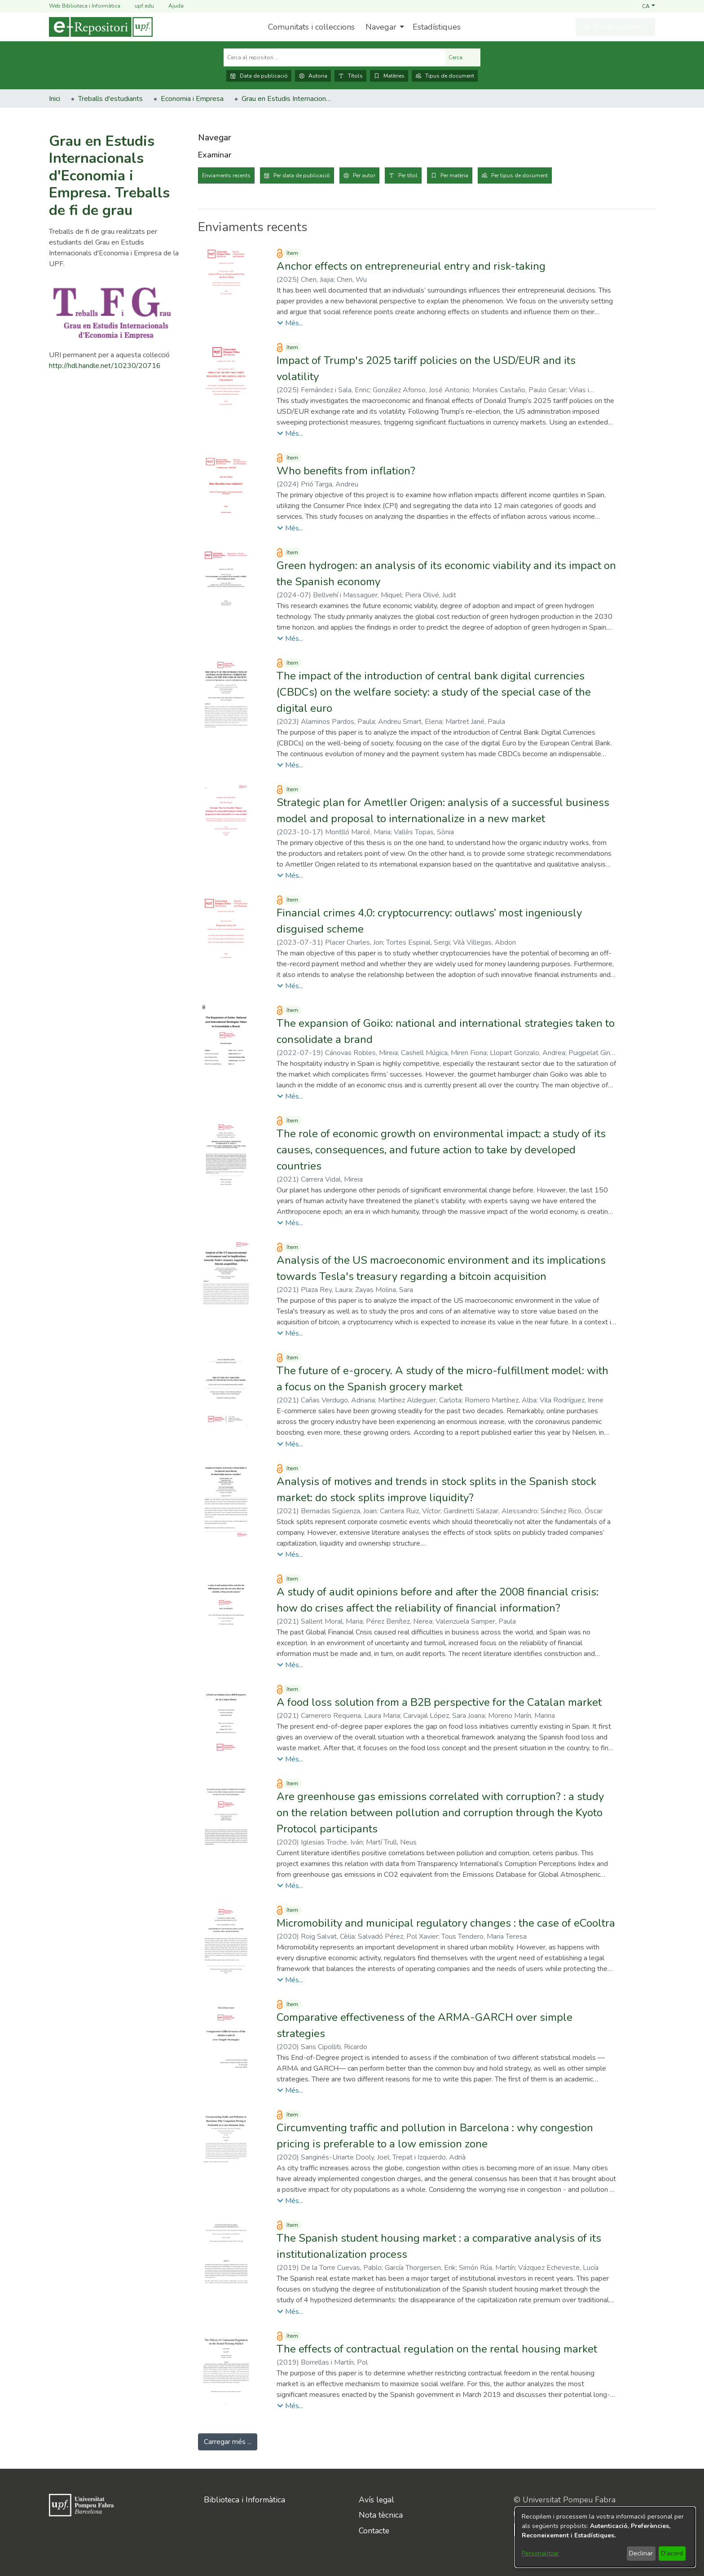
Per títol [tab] (408, 175)
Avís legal (376, 2499)
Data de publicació (259, 75)
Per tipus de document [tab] (519, 175)
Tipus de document (444, 75)
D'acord (672, 2553)
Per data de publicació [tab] (301, 175)
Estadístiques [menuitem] (437, 27)
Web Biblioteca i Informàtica (84, 5)
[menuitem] (384, 27)
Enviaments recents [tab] (226, 175)
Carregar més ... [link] (227, 2442)
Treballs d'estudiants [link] (110, 99)
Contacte (374, 2530)
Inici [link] (54, 99)
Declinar (641, 2553)
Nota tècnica (381, 2515)
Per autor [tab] (364, 175)
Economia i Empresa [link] (192, 99)
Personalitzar (540, 2553)
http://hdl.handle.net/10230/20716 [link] (105, 366)
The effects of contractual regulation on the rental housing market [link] (437, 2349)
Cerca (463, 57)
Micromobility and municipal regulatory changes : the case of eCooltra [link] (446, 1923)
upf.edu (139, 6)
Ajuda (171, 6)
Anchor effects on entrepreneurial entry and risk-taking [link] (411, 266)
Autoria (313, 75)
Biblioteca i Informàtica (244, 2499)
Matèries (389, 75)
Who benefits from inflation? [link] (346, 471)
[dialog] (605, 2537)
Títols (350, 75)
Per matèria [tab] (454, 175)
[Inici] (101, 27)
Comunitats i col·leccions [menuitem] (311, 27)
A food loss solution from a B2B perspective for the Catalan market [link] (439, 1702)
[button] (648, 5)
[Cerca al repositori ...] (334, 57)
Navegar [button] (380, 27)
